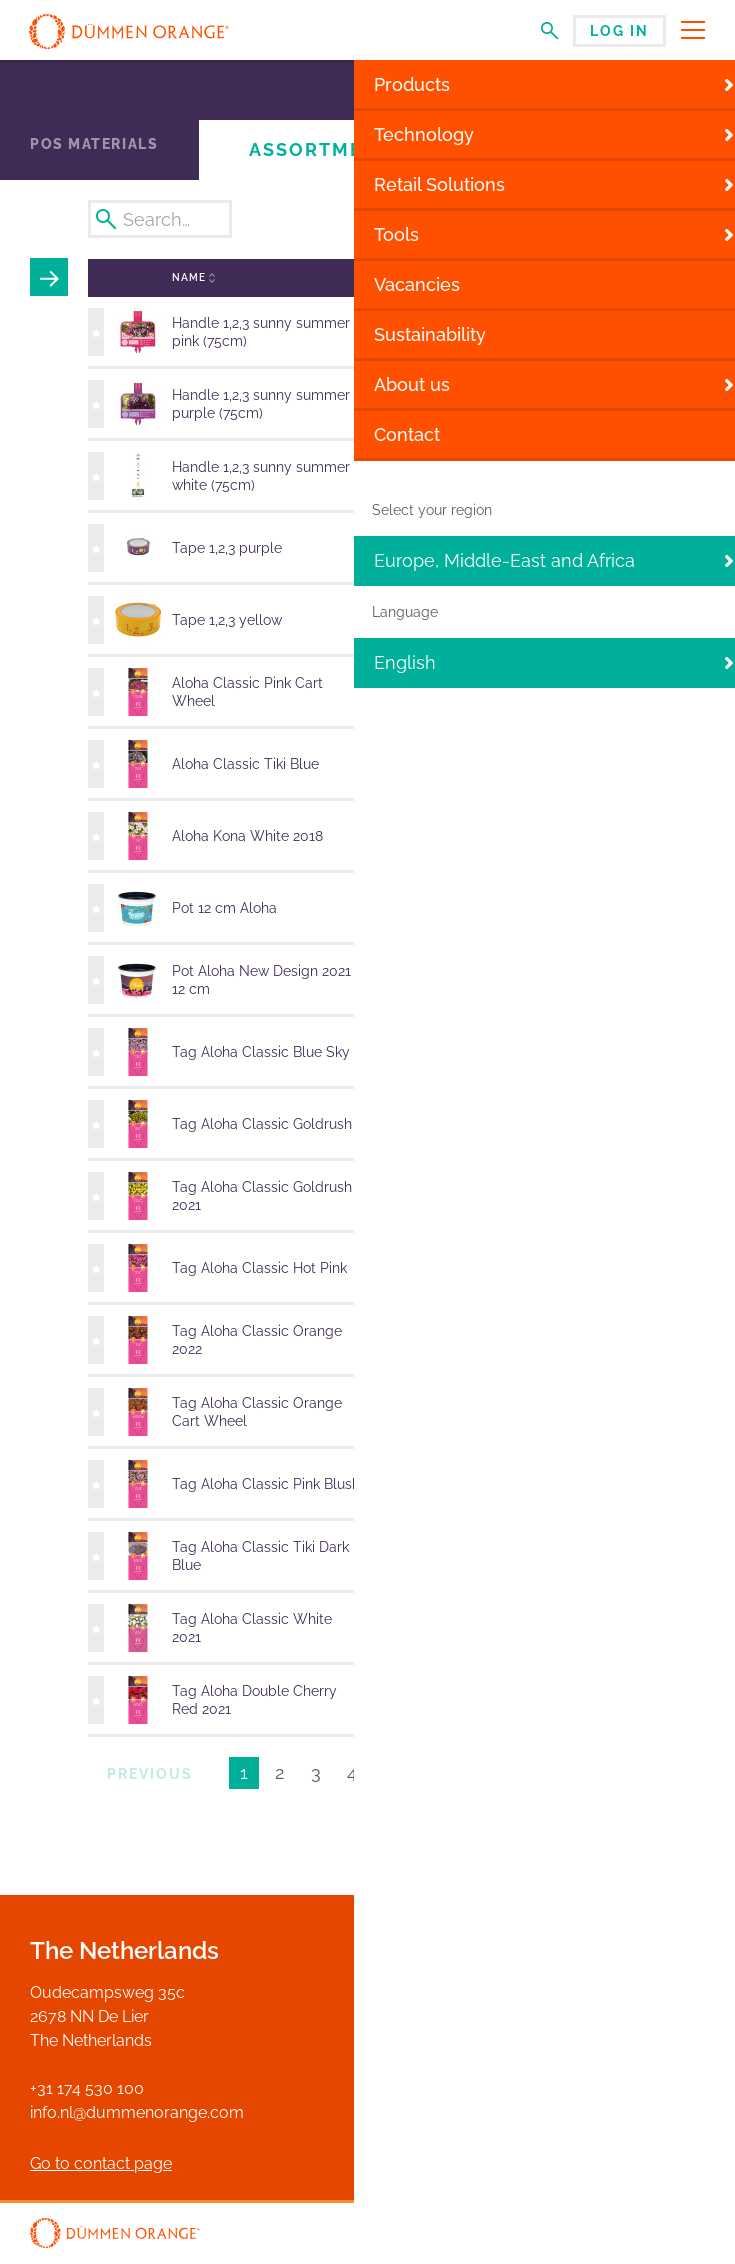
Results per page (595, 1776)
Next (473, 1774)
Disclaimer (608, 2235)
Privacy (681, 2235)
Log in (619, 31)
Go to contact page (101, 2163)
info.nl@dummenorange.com (137, 2112)
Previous (150, 1774)
